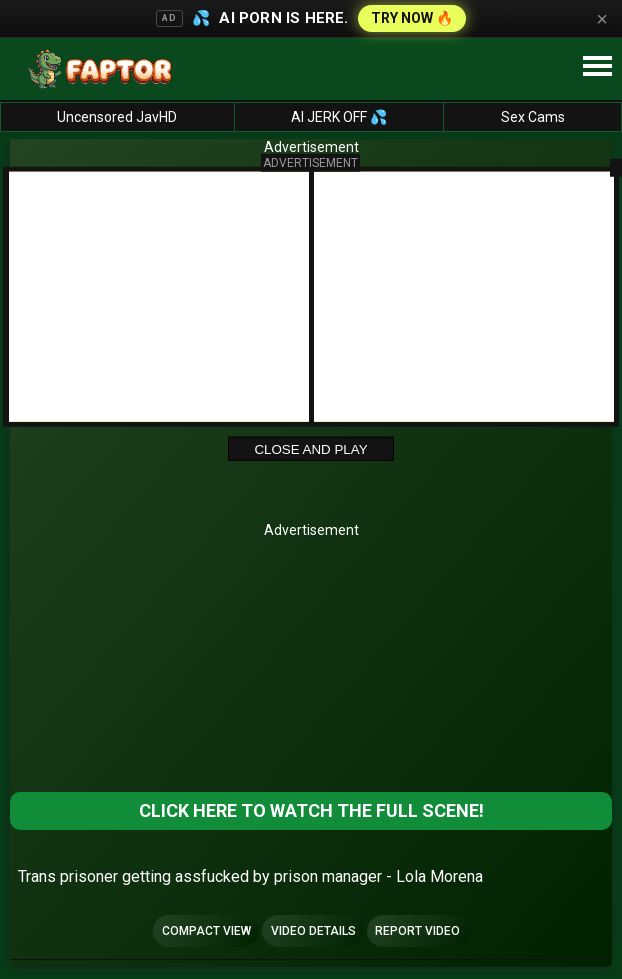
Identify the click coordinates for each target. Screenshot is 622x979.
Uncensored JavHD (117, 117)
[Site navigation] (597, 67)
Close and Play (310, 449)
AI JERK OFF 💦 (339, 117)
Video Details (313, 931)
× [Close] (602, 19)
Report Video (417, 931)
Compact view (206, 931)
